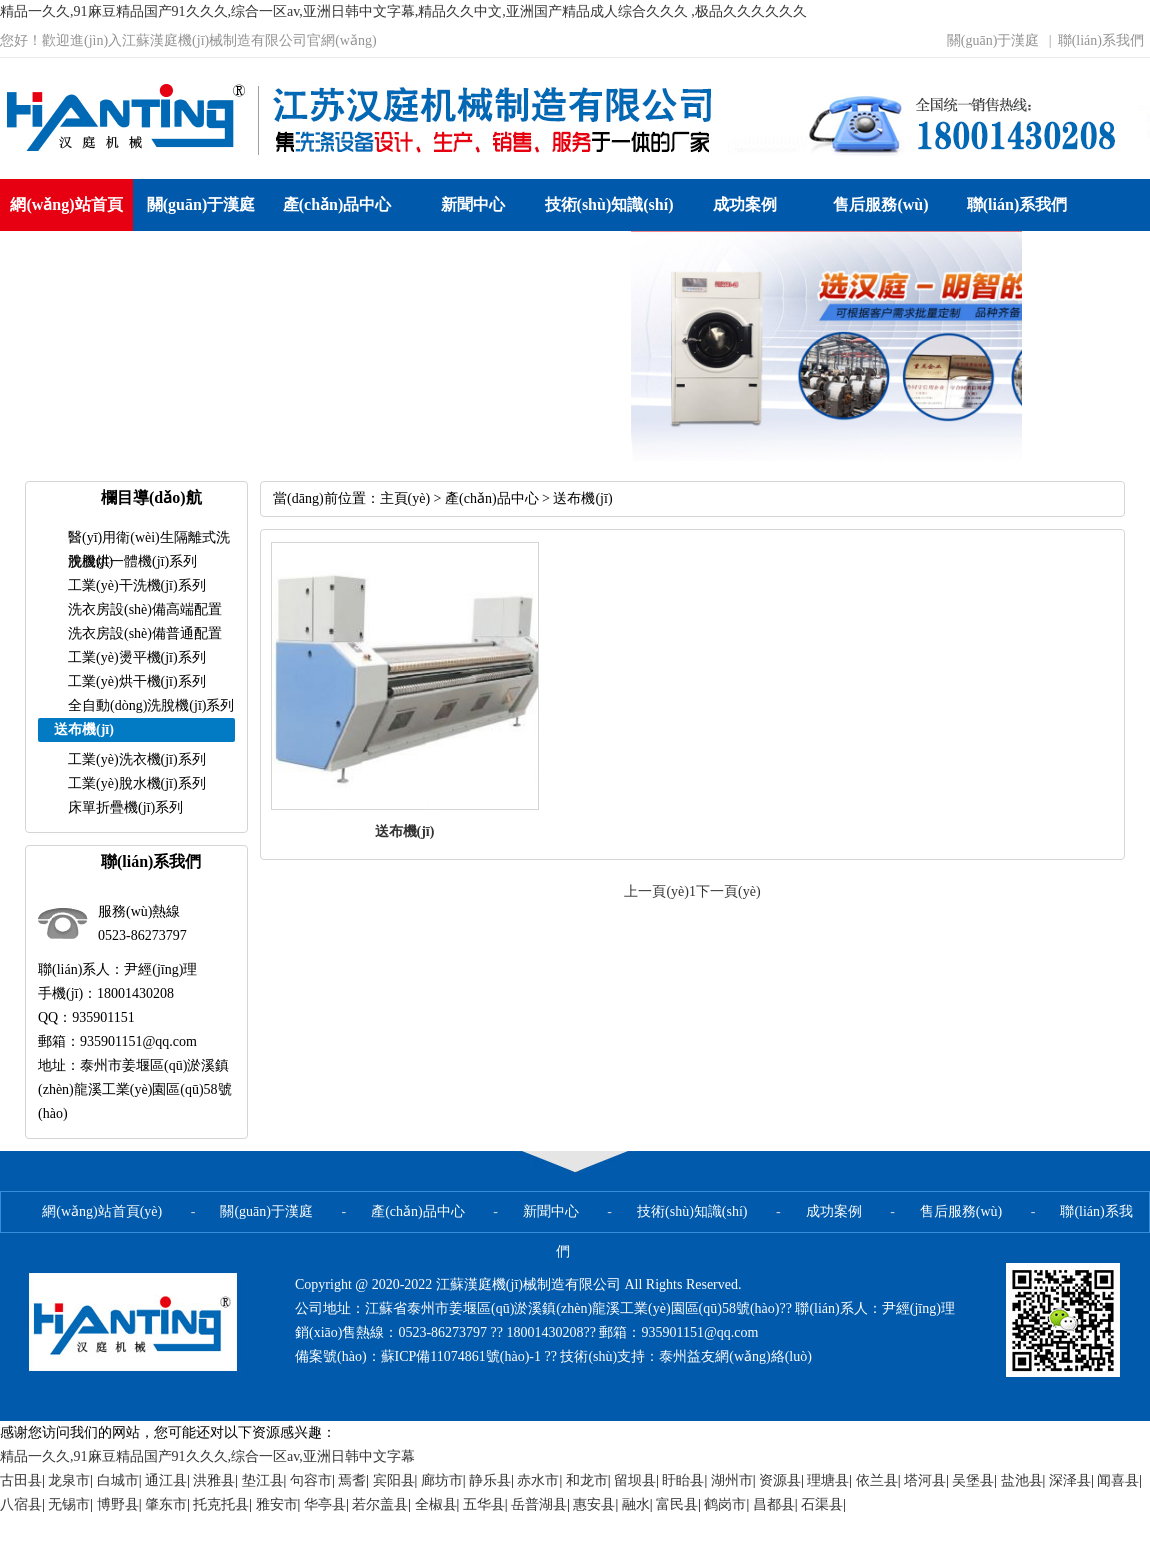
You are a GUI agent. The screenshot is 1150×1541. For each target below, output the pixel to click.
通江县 (166, 1480)
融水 (636, 1504)
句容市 (311, 1480)
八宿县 (21, 1504)
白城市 (118, 1480)
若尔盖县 (380, 1504)
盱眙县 (683, 1480)
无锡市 (69, 1504)
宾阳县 (394, 1480)
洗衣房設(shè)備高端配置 (145, 609)
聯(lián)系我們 (1101, 40)
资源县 (780, 1480)
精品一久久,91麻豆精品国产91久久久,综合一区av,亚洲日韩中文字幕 (207, 1456)
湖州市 (732, 1480)
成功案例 (745, 204)
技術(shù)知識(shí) (609, 204)
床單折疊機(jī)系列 (125, 807)
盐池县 (1022, 1480)
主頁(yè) (405, 498)
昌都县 (774, 1504)
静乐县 (490, 1480)
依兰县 (877, 1480)
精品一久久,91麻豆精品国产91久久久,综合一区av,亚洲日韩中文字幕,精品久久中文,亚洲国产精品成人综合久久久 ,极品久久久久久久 (403, 11)
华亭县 (325, 1504)
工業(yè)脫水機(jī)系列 (137, 783)
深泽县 (1070, 1480)
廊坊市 (442, 1480)
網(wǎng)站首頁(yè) (66, 230)
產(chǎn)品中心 (337, 204)
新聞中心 (473, 204)
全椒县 (436, 1504)
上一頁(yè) (656, 891)
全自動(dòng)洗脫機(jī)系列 (151, 705)
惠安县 (594, 1504)
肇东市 (166, 1504)
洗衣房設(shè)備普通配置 (145, 633)
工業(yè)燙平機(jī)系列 (137, 657)
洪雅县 (214, 1480)
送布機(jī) (582, 498)
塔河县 (925, 1480)
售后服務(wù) (880, 204)
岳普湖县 (539, 1504)
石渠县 (822, 1504)
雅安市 (277, 1504)
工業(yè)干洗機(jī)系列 (137, 585)
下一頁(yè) (728, 891)
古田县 (21, 1480)
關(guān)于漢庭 (993, 40)
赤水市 (538, 1480)
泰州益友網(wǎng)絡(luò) (735, 1356)
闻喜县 (1118, 1480)
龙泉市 (69, 1480)
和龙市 (587, 1480)
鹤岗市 (725, 1504)
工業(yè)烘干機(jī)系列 (137, 681)
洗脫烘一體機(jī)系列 (132, 561)
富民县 (677, 1504)
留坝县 (635, 1480)
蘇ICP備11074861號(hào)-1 (463, 1356)
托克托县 (221, 1504)
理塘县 (828, 1480)
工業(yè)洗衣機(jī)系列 (137, 759)
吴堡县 (973, 1480)
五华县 (484, 1504)
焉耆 (352, 1480)
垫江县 (263, 1480)
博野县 (118, 1504)
